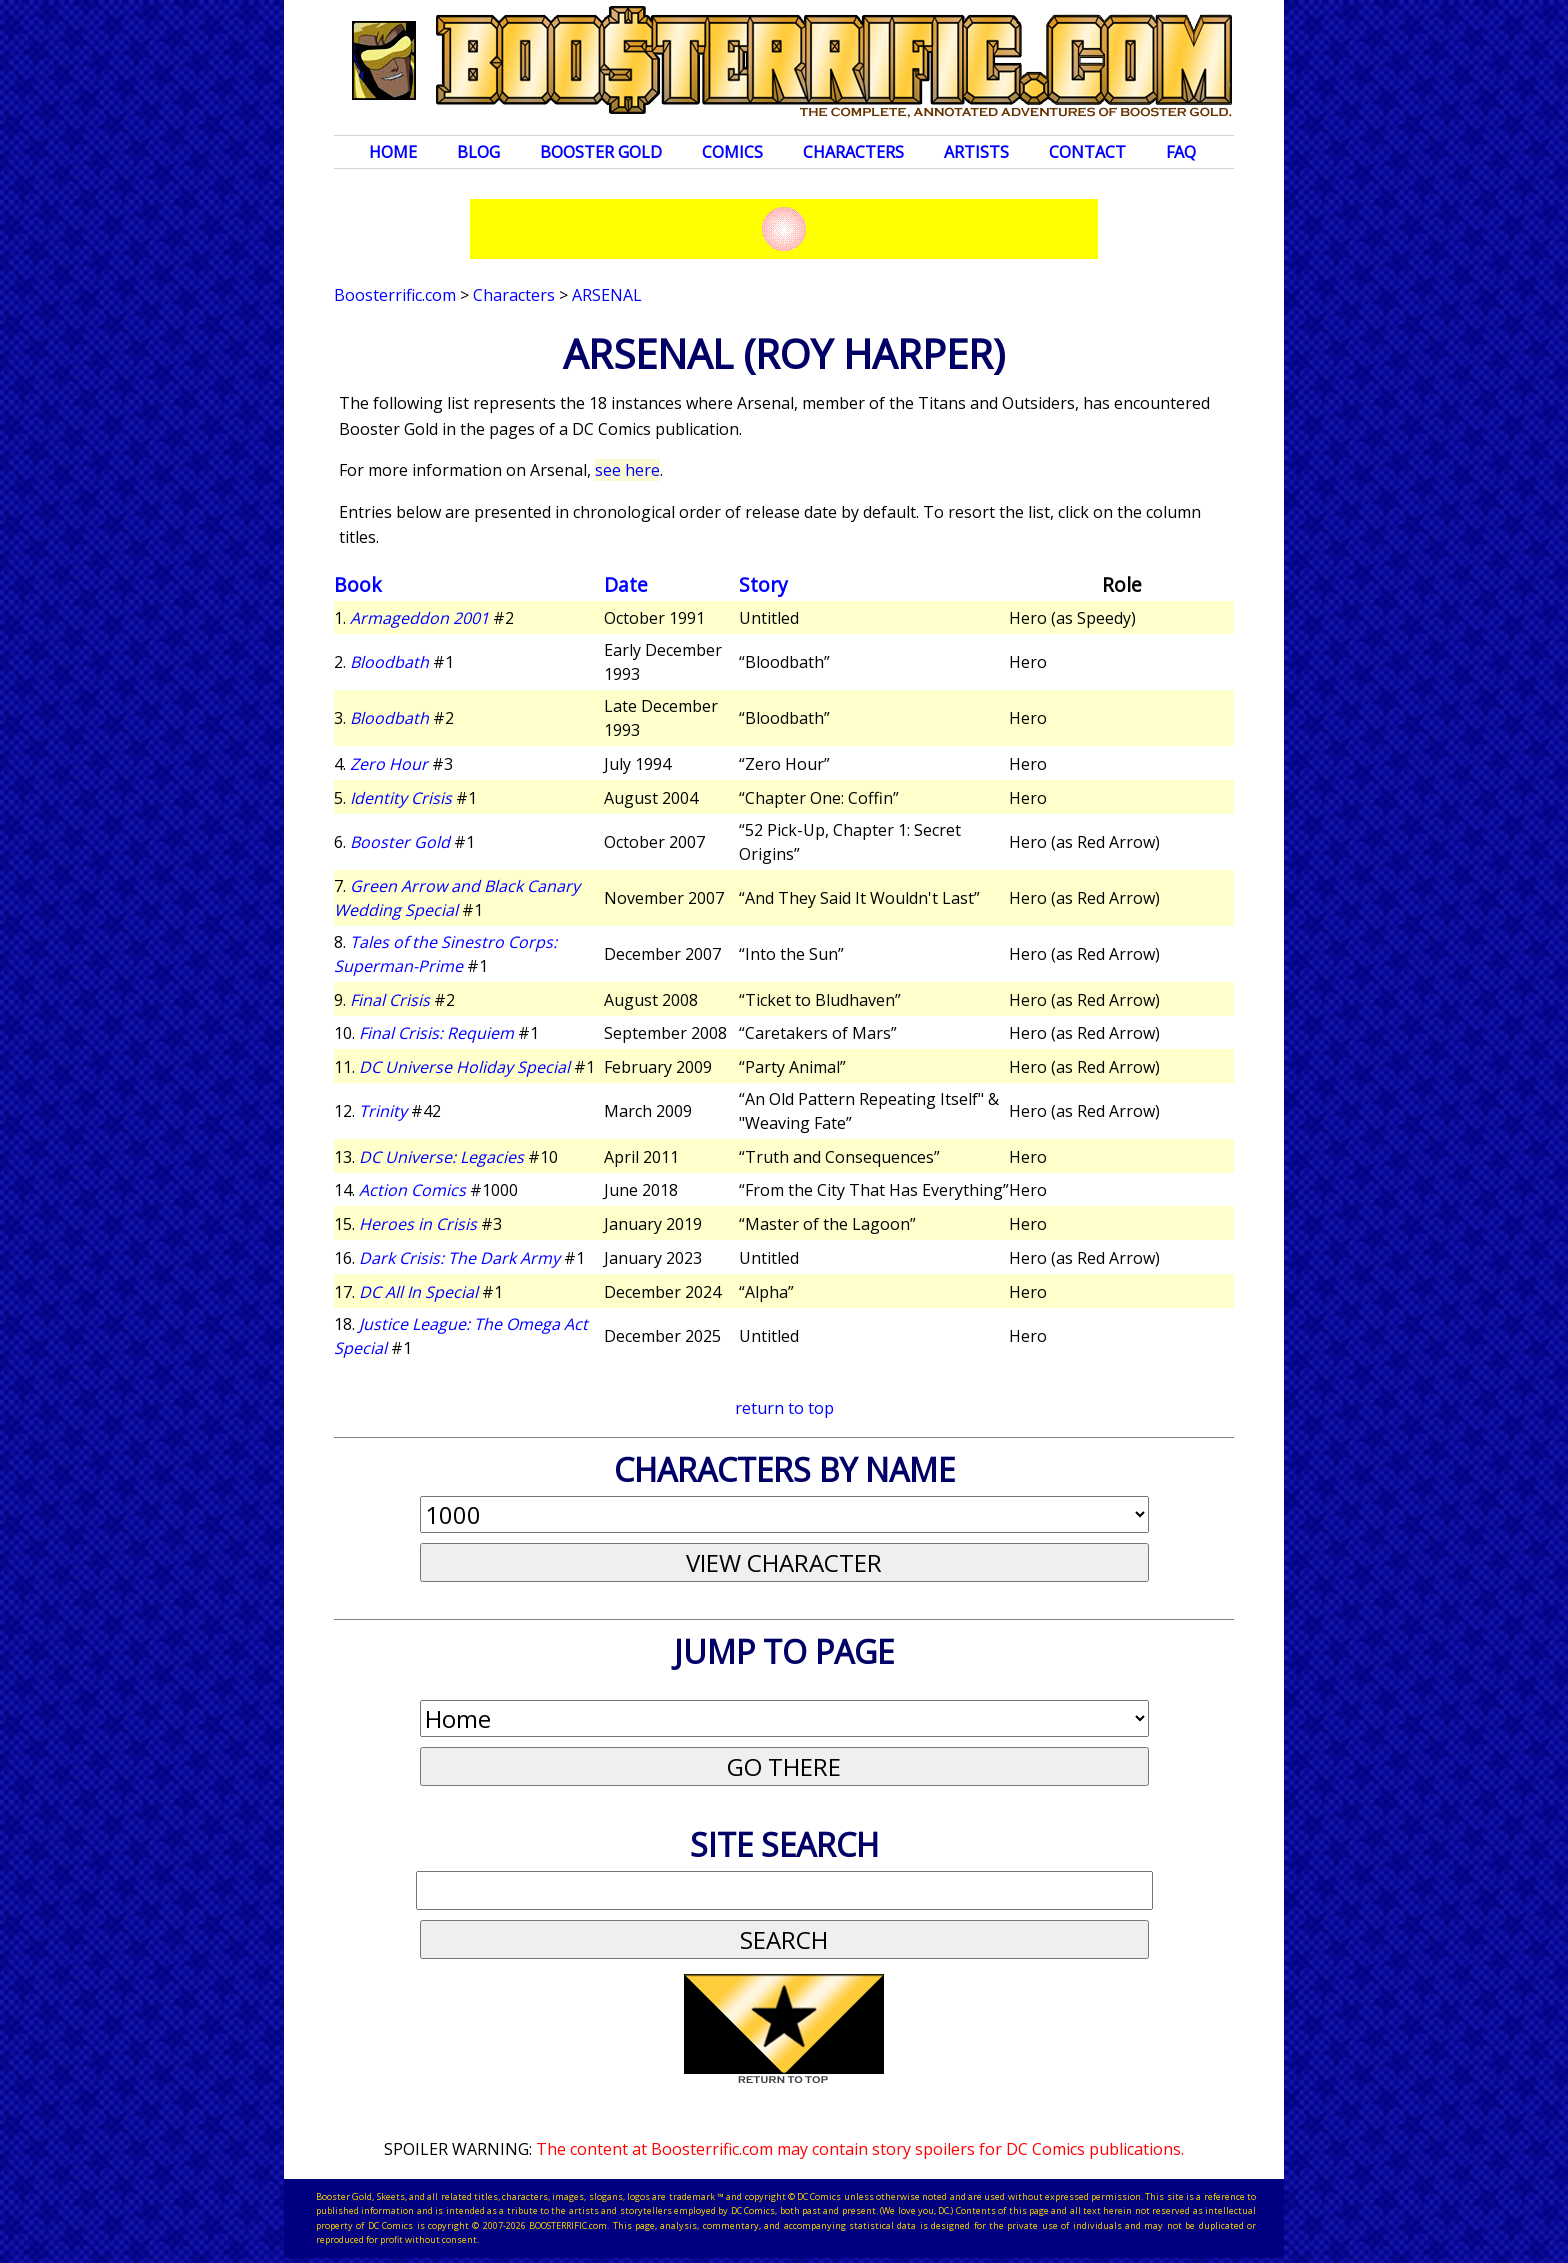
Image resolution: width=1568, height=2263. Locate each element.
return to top (784, 1408)
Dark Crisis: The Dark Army (459, 1258)
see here (627, 470)
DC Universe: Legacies (441, 1157)
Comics (732, 152)
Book (358, 584)
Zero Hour (389, 764)
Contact (1087, 152)
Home (393, 152)
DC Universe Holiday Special (464, 1067)
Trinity (383, 1111)
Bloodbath (389, 662)
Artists (976, 152)
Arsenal (607, 295)
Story (763, 584)
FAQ (1181, 152)
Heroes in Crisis (418, 1224)
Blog (478, 152)
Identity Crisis (401, 798)
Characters (853, 152)
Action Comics (412, 1190)
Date (626, 584)
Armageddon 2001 (419, 618)
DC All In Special (418, 1292)
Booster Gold (601, 152)
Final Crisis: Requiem (436, 1033)
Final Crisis (390, 1000)
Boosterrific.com (395, 295)
